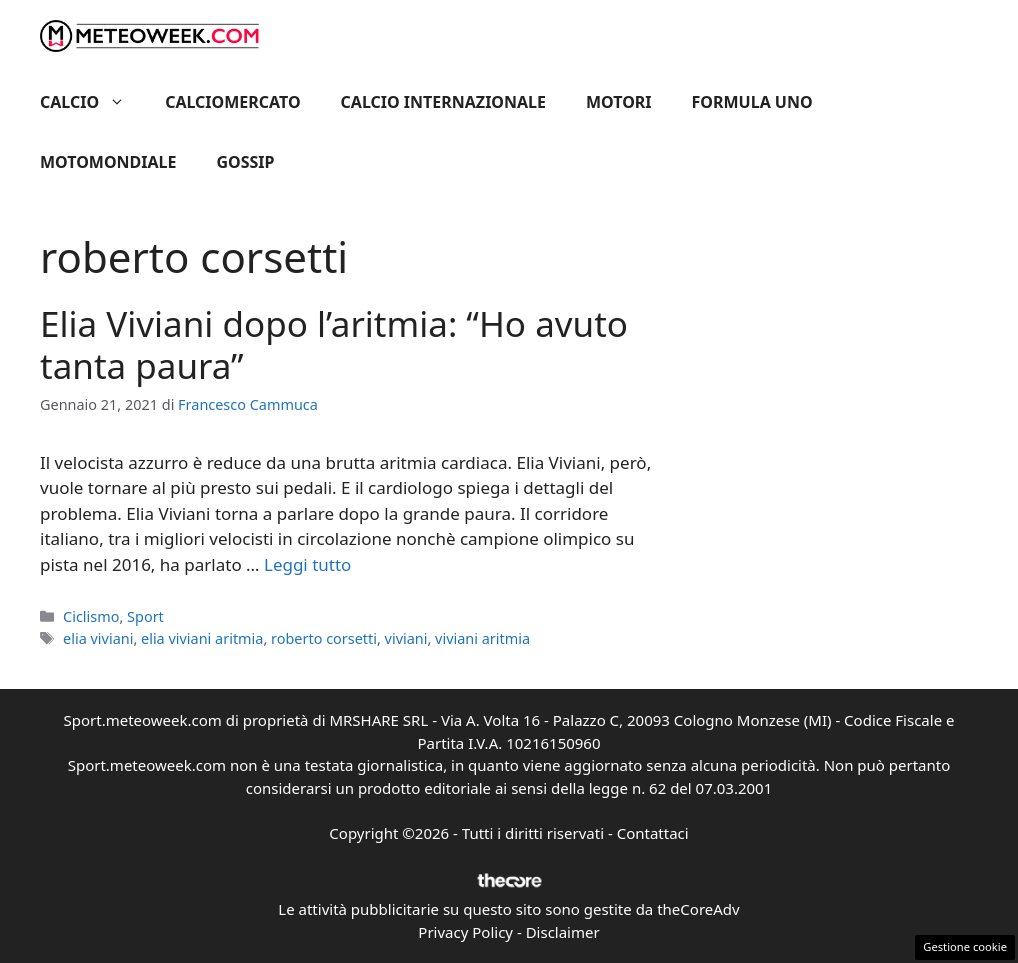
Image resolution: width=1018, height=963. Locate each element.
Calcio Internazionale (443, 102)
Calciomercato (232, 102)
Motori (619, 102)
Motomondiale (108, 162)
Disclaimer (563, 932)
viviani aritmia (482, 638)
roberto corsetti (324, 638)
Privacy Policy (465, 932)
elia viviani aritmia (202, 638)
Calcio (92, 102)
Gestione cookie (965, 946)
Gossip (246, 162)
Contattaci (653, 833)
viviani (406, 638)
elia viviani (98, 638)
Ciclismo (91, 616)
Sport (145, 616)
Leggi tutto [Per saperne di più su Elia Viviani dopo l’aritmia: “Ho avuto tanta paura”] (307, 564)
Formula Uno (752, 102)
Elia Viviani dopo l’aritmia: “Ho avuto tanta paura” (334, 344)
